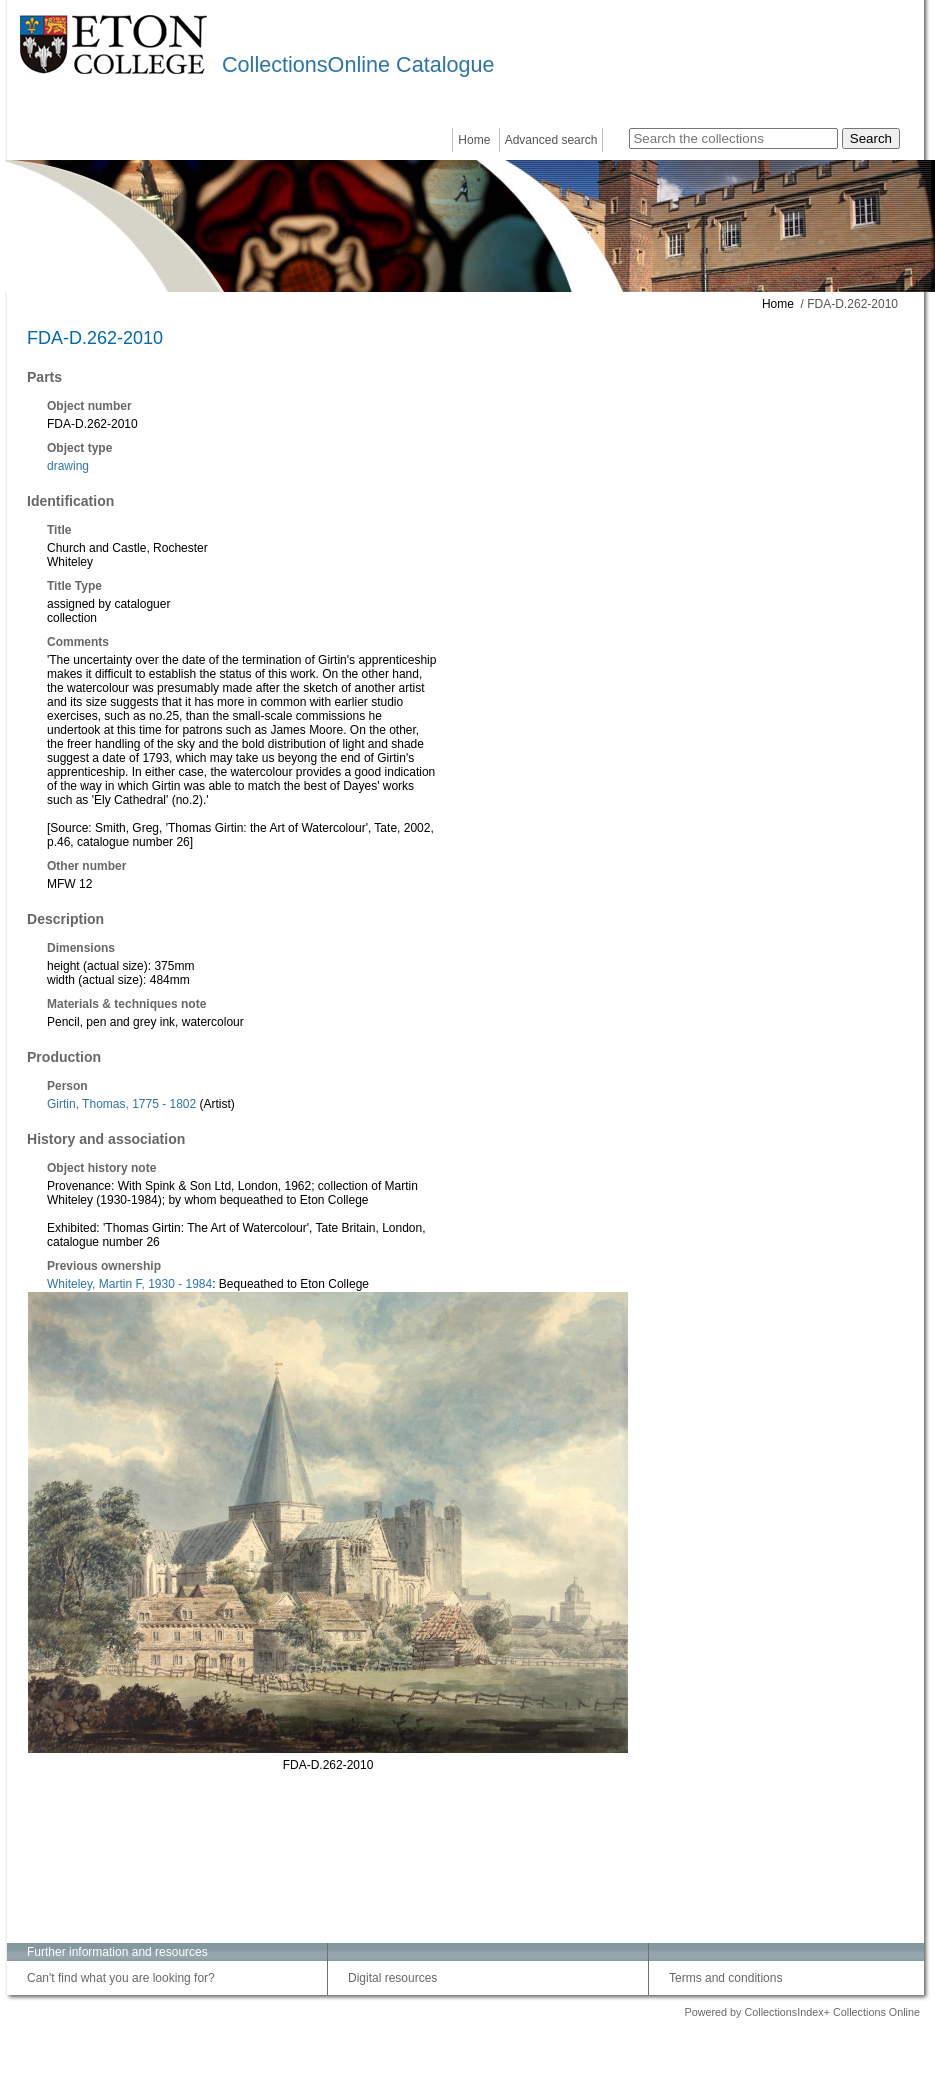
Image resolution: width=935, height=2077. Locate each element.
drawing (68, 466)
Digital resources (392, 1978)
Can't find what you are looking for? (121, 1978)
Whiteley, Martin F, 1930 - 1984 (129, 1284)
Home (474, 140)
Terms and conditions (725, 1978)
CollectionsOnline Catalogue (358, 64)
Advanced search (551, 140)
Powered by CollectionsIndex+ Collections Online (802, 2012)
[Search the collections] (733, 138)
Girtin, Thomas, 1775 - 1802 (121, 1104)
